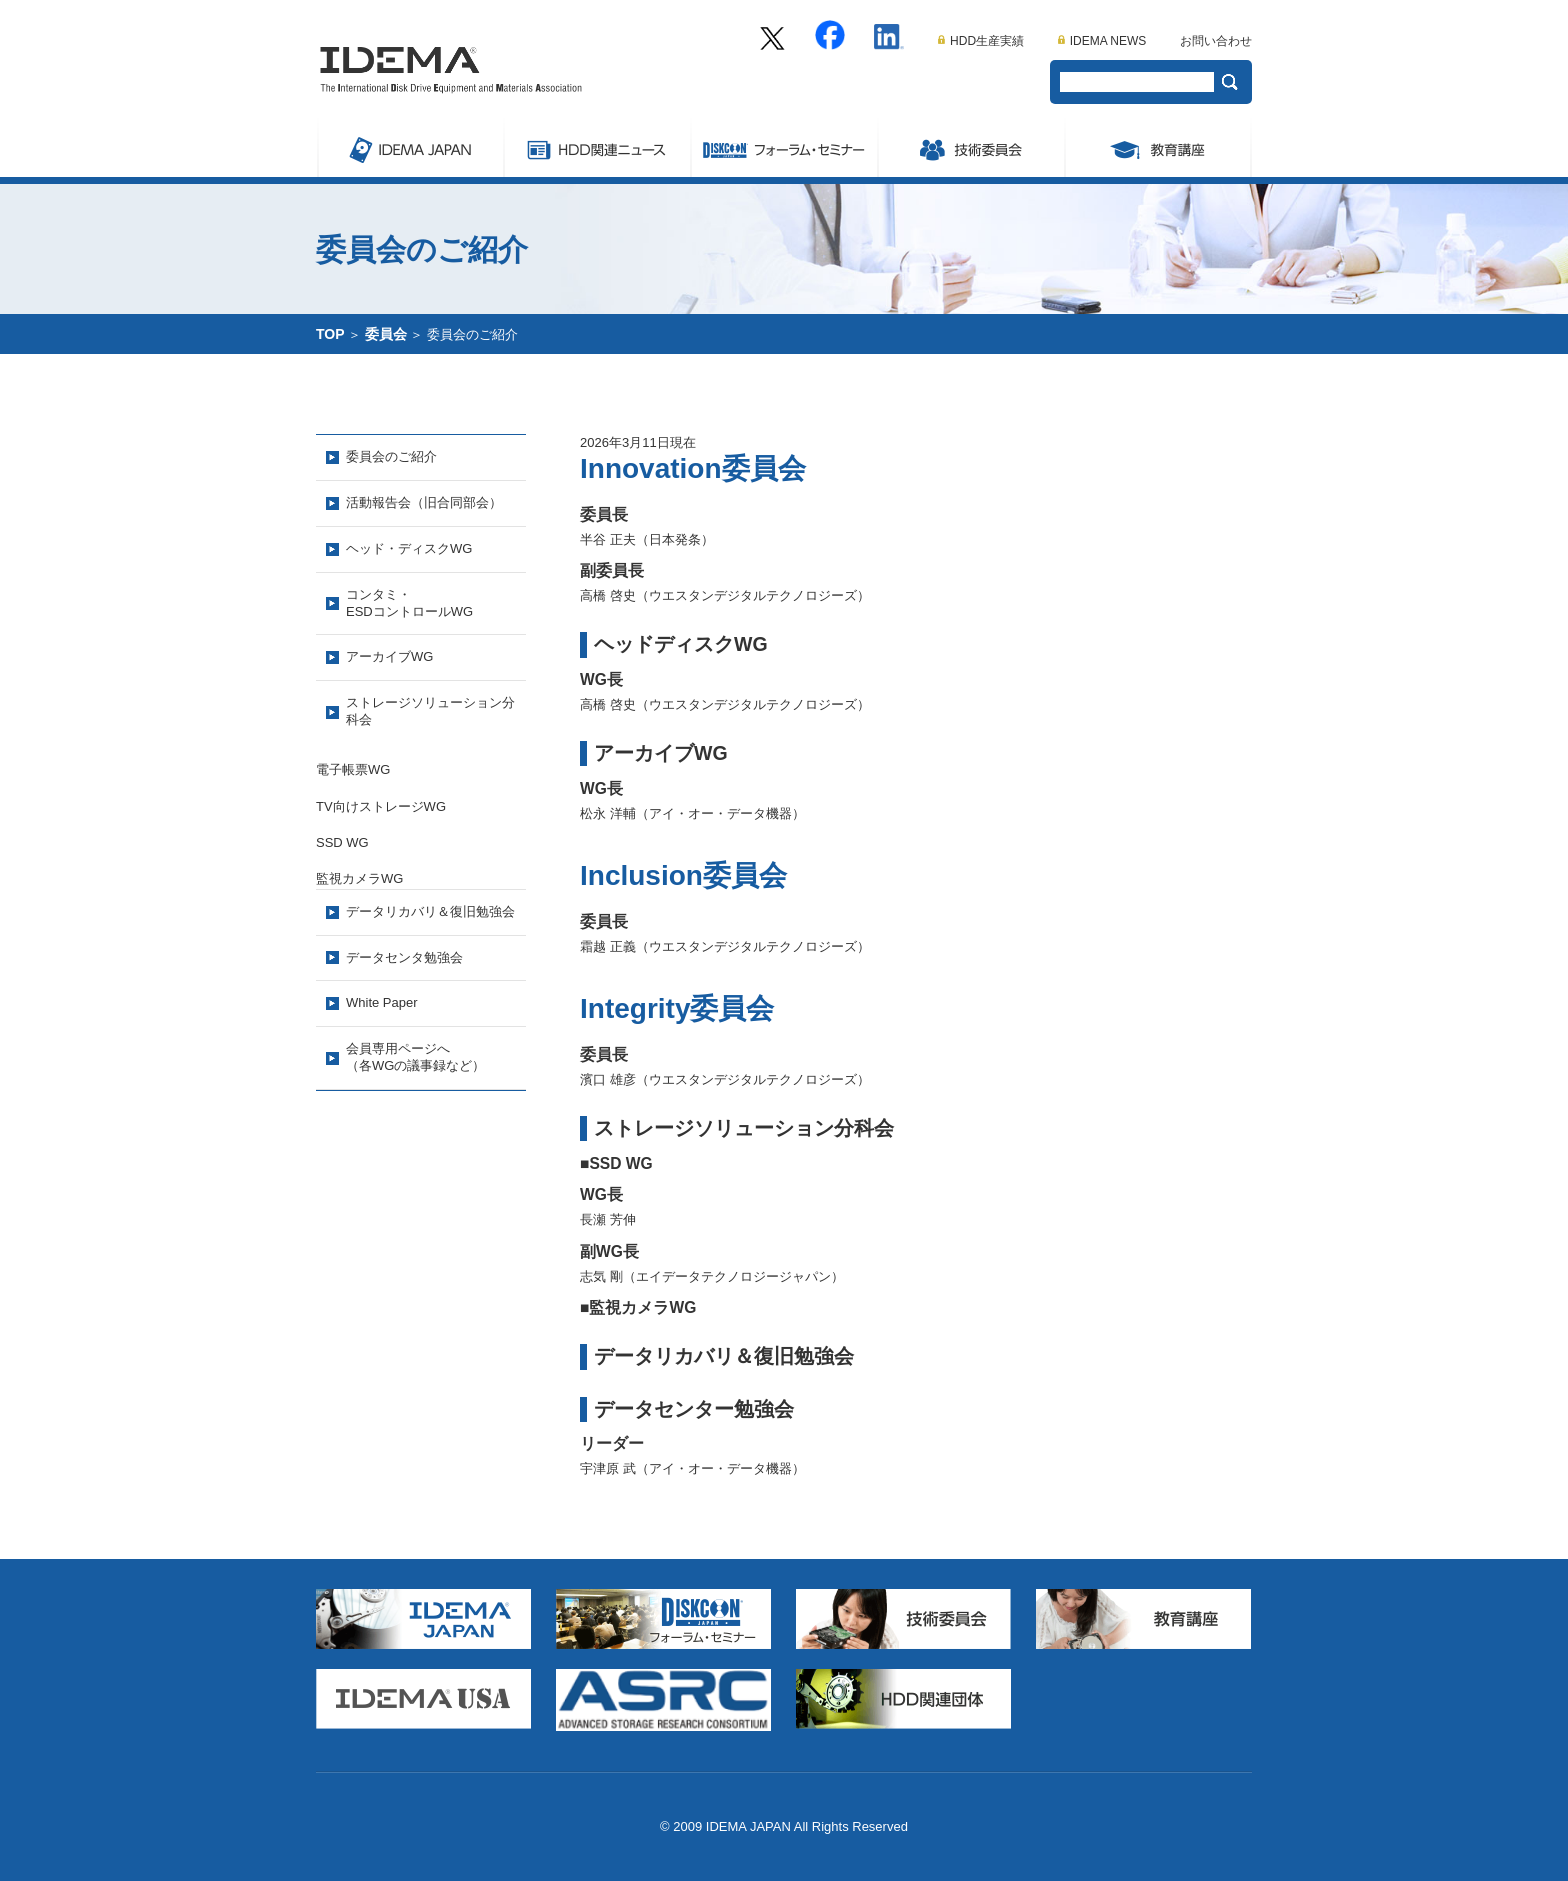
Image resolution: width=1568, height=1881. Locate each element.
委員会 (970, 147)
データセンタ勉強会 (404, 957)
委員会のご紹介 (391, 456)
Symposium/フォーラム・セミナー (783, 147)
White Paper (382, 1002)
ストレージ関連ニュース (596, 147)
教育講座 (1158, 147)
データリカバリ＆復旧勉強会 (430, 911)
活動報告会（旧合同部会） (424, 502)
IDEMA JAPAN (409, 147)
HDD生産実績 (981, 41)
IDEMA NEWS (1102, 41)
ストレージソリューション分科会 (430, 711)
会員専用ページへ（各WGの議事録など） (415, 1057)
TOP (330, 334)
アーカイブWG (389, 656)
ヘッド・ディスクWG (409, 548)
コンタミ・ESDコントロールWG (409, 603)
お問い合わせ (1216, 41)
